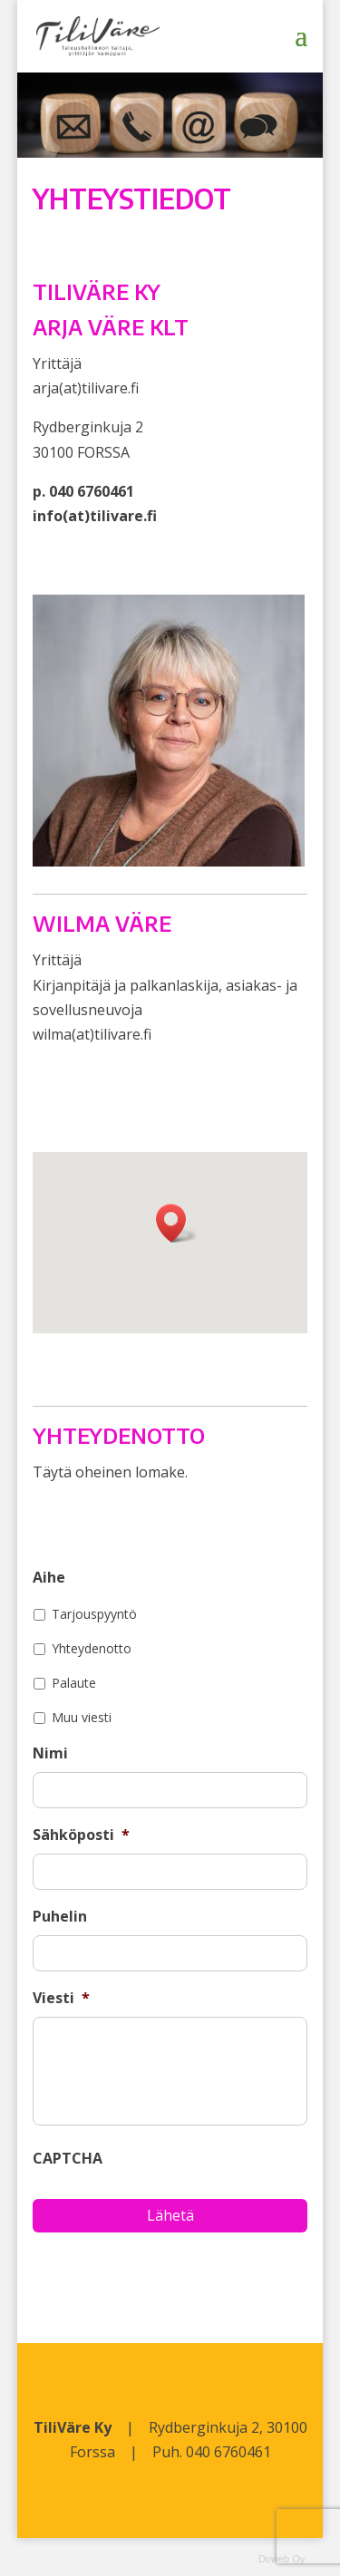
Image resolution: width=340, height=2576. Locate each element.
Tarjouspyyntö (94, 1613)
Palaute (74, 1682)
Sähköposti (81, 1835)
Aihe (49, 1577)
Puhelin (60, 1916)
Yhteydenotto (91, 1648)
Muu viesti (82, 1717)
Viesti (61, 1998)
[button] (177, 1223)
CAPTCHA (67, 2158)
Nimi (50, 1753)
